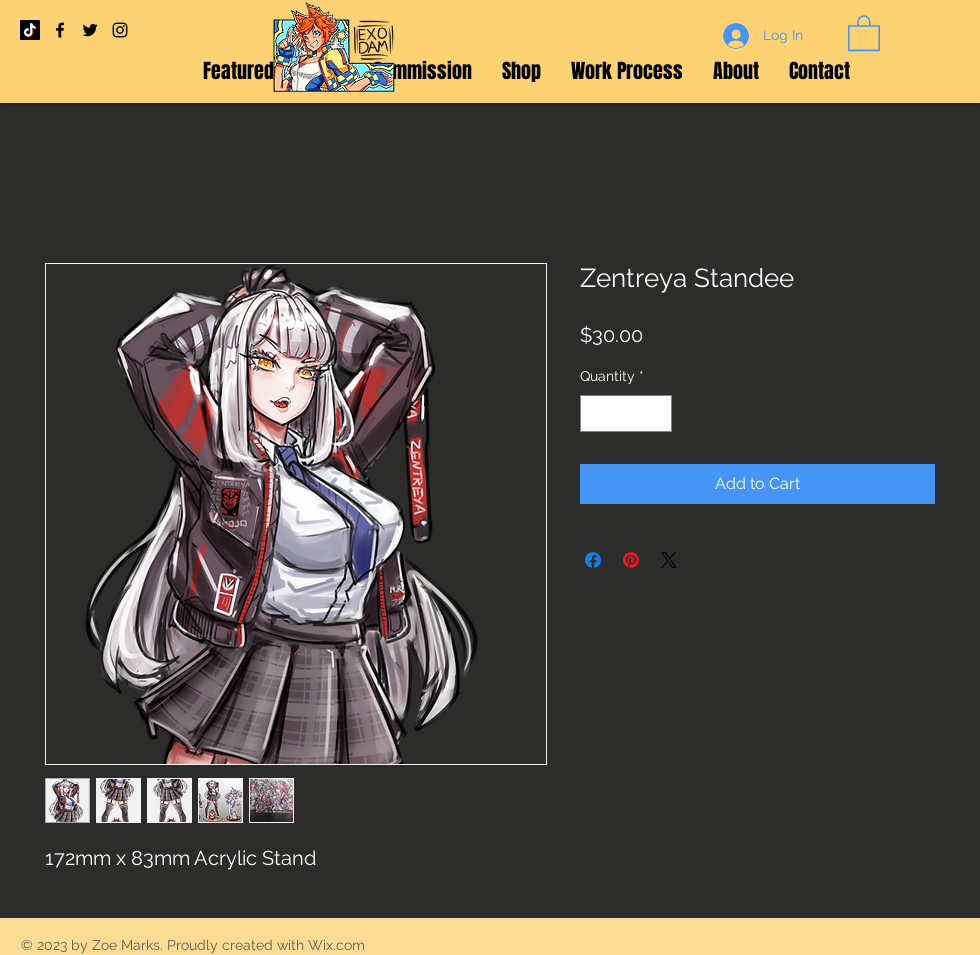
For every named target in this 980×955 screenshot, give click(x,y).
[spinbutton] (626, 413)
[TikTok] (30, 30)
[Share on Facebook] (593, 560)
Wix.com (336, 945)
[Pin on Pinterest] (631, 560)
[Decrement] (595, 413)
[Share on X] (669, 560)
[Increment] (656, 413)
